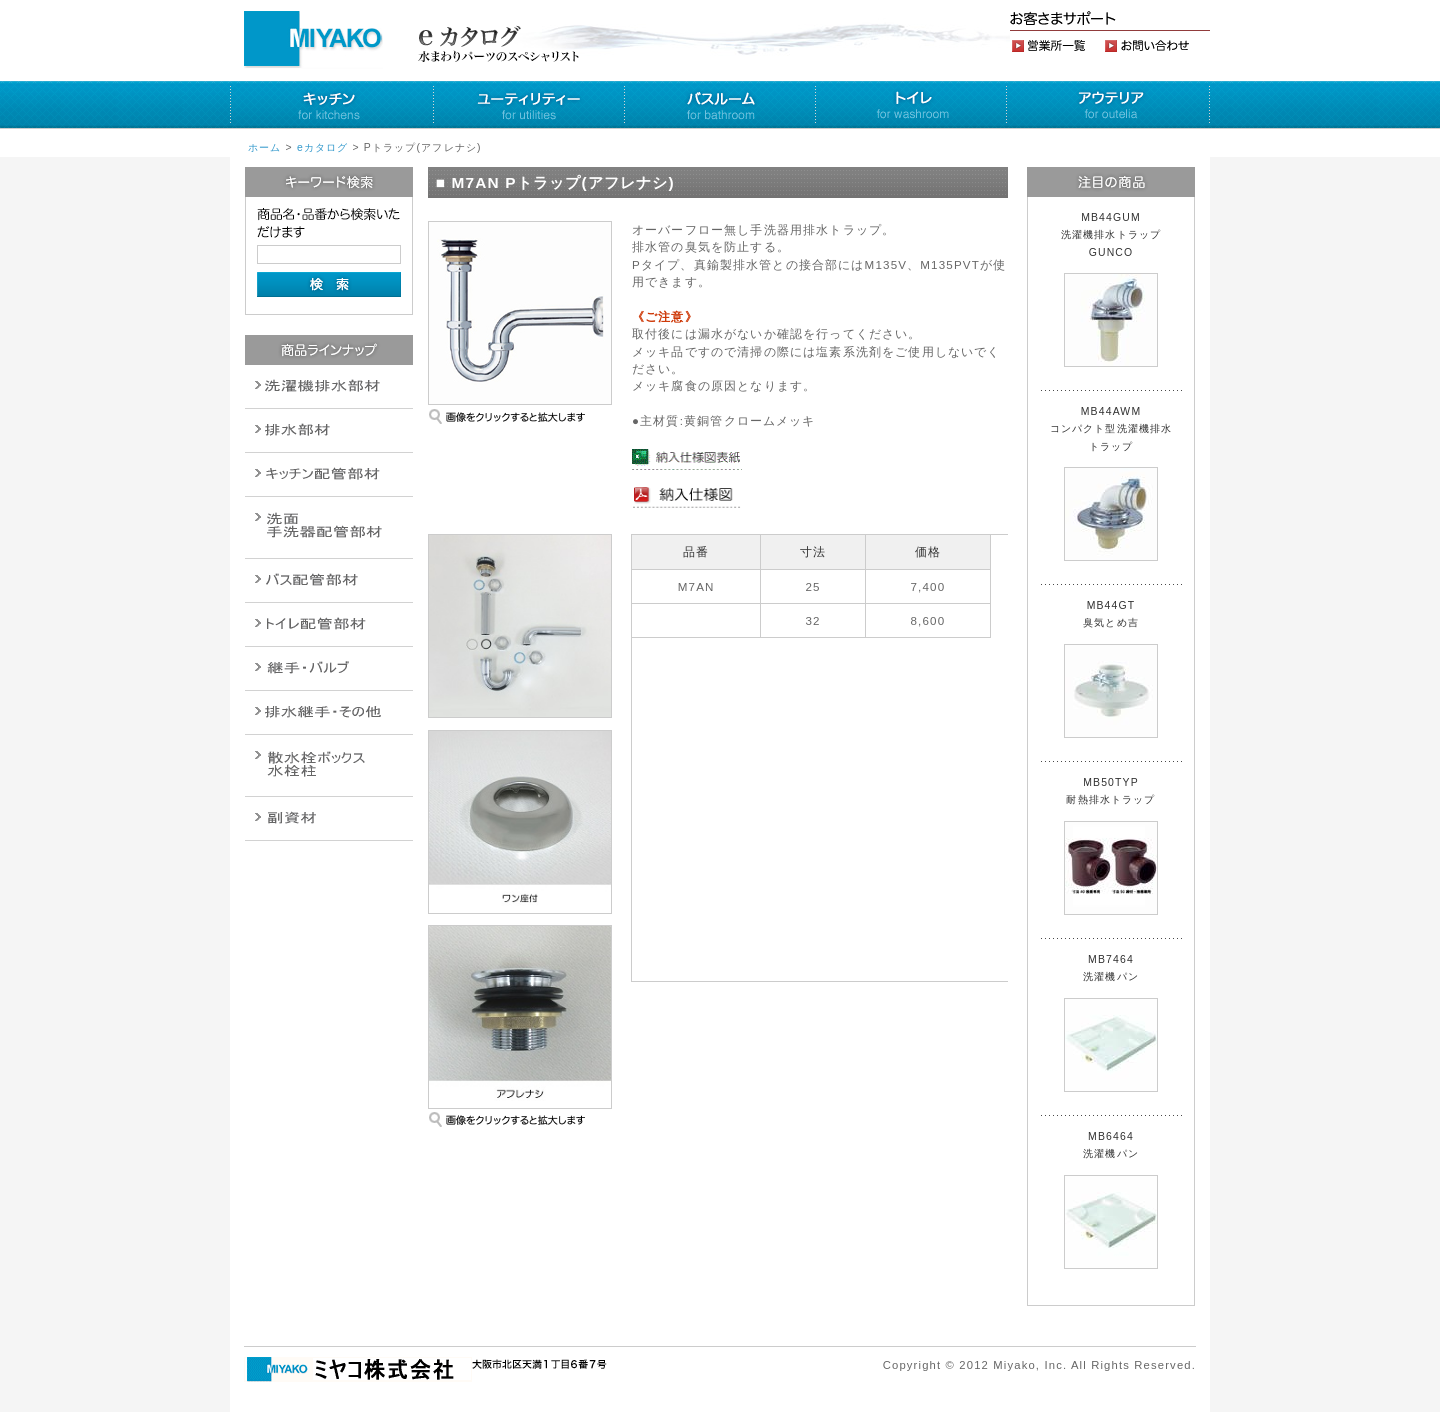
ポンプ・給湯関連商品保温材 (329, 624)
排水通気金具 (329, 386)
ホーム (264, 147)
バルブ (329, 580)
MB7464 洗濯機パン (1111, 1023)
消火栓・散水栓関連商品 (329, 765)
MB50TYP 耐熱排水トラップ (1111, 846)
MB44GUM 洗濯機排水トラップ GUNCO (1117, 289)
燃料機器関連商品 (329, 712)
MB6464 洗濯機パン (1111, 1200)
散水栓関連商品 (329, 527)
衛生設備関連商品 (329, 430)
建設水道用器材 (329, 818)
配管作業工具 (329, 668)
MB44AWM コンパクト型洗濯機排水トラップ (1111, 483)
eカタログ (323, 147)
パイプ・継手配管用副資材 (329, 474)
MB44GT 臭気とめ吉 (1111, 669)
